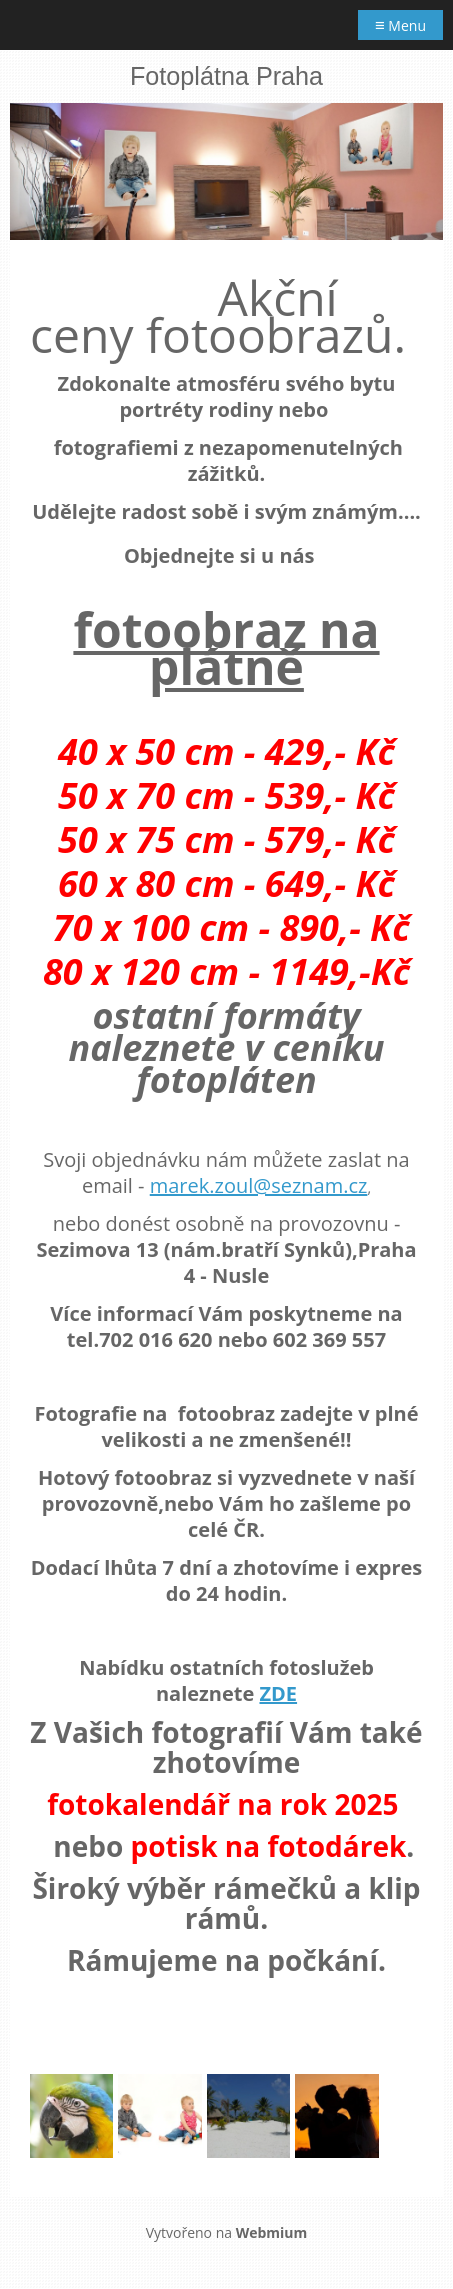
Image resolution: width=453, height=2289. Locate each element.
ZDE (278, 1693)
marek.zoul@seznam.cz (259, 1185)
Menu (400, 24)
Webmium (272, 2232)
